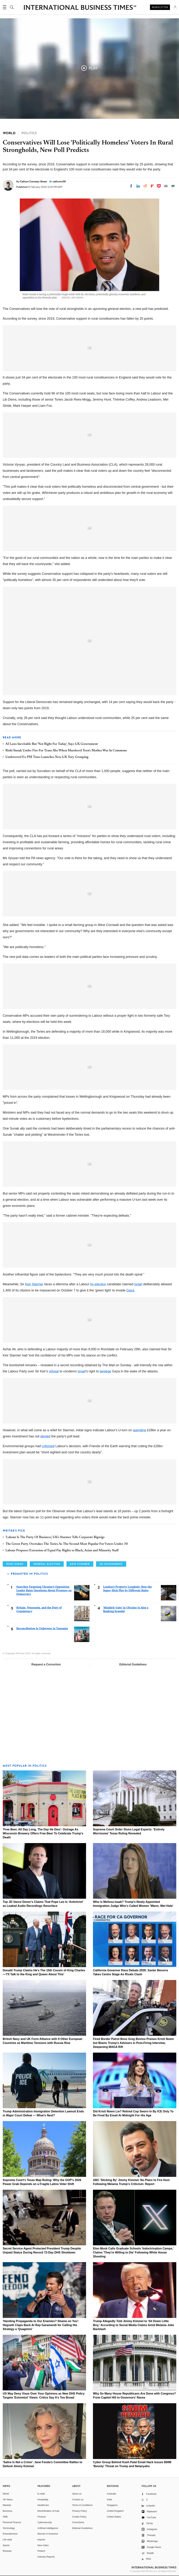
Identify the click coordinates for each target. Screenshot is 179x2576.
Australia (111, 2493)
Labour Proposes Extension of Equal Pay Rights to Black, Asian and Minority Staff (62, 1550)
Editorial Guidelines (133, 1664)
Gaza (130, 1290)
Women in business (47, 2533)
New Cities (43, 2545)
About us (76, 2493)
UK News (8, 2499)
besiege (105, 1371)
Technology (9, 2528)
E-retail (41, 2493)
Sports (6, 2545)
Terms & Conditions (82, 2505)
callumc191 (59, 181)
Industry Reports (46, 2556)
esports (41, 2539)
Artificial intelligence (47, 2528)
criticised (48, 1446)
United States (114, 2516)
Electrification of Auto (48, 2511)
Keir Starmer (34, 1284)
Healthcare (43, 2505)
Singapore (112, 2505)
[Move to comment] (173, 186)
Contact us (77, 2499)
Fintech (41, 2551)
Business (7, 2511)
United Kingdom (115, 2511)
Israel (138, 1284)
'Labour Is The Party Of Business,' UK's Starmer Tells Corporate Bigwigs (55, 1537)
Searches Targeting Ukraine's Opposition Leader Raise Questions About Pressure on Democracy (44, 1590)
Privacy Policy (79, 2511)
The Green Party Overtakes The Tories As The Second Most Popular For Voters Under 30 (66, 1544)
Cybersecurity (44, 2522)
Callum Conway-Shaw (33, 181)
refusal (54, 1371)
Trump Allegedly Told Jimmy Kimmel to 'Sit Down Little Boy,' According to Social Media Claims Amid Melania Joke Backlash (133, 2325)
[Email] (166, 186)
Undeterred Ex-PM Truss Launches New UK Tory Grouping (46, 757)
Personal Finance (12, 2522)
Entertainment (10, 2533)
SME (5, 2516)
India (109, 2499)
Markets (7, 2505)
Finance (41, 2516)
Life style (7, 2539)
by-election (98, 1284)
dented (45, 1436)
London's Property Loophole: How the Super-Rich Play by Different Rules (127, 1588)
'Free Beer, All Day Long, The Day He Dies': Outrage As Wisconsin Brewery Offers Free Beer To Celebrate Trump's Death (43, 1833)
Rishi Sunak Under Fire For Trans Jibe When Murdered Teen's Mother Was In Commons (66, 750)
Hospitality (42, 2499)
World (6, 2493)
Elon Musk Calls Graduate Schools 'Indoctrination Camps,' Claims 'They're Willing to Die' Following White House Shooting (133, 2252)
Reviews (7, 2551)
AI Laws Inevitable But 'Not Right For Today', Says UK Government (51, 744)
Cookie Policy (79, 2516)
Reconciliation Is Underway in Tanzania (42, 1628)
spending (139, 1430)
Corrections (78, 2522)
